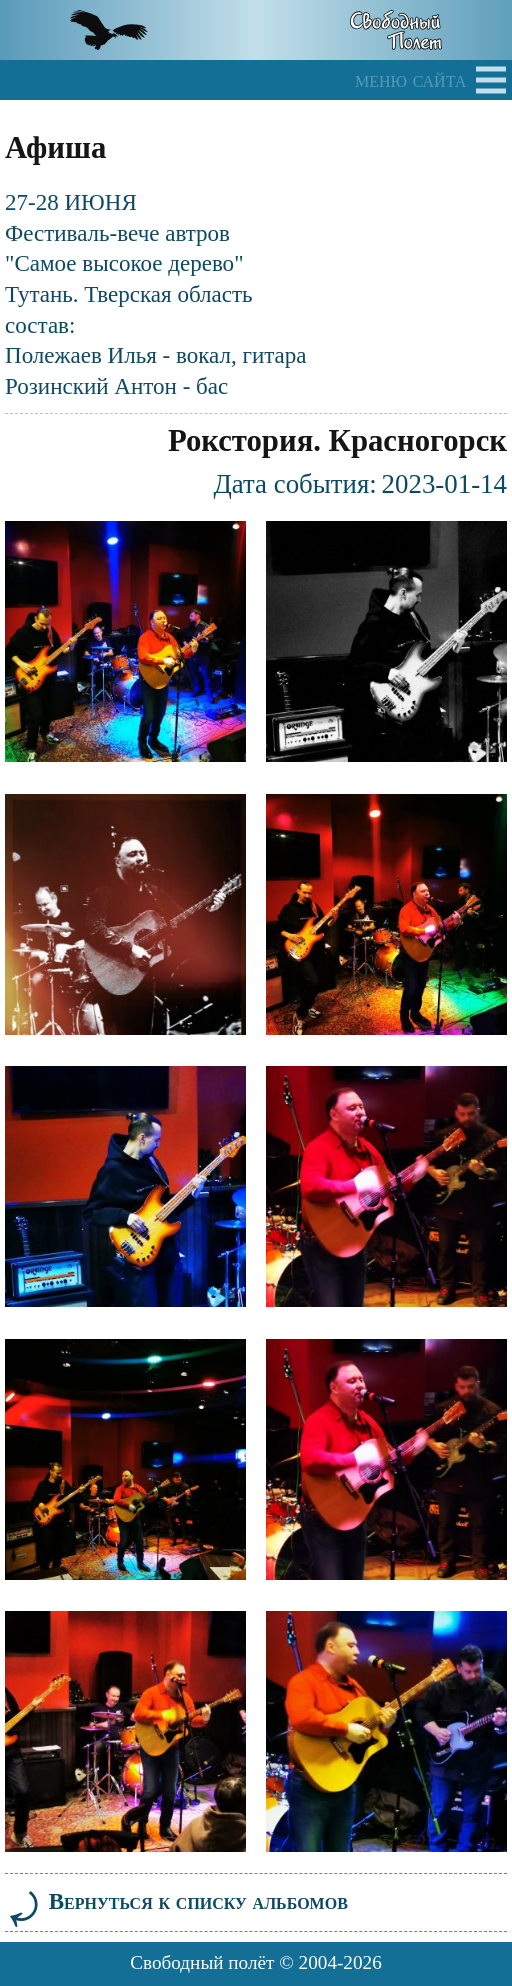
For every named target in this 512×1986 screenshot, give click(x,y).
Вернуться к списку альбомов (176, 1901)
